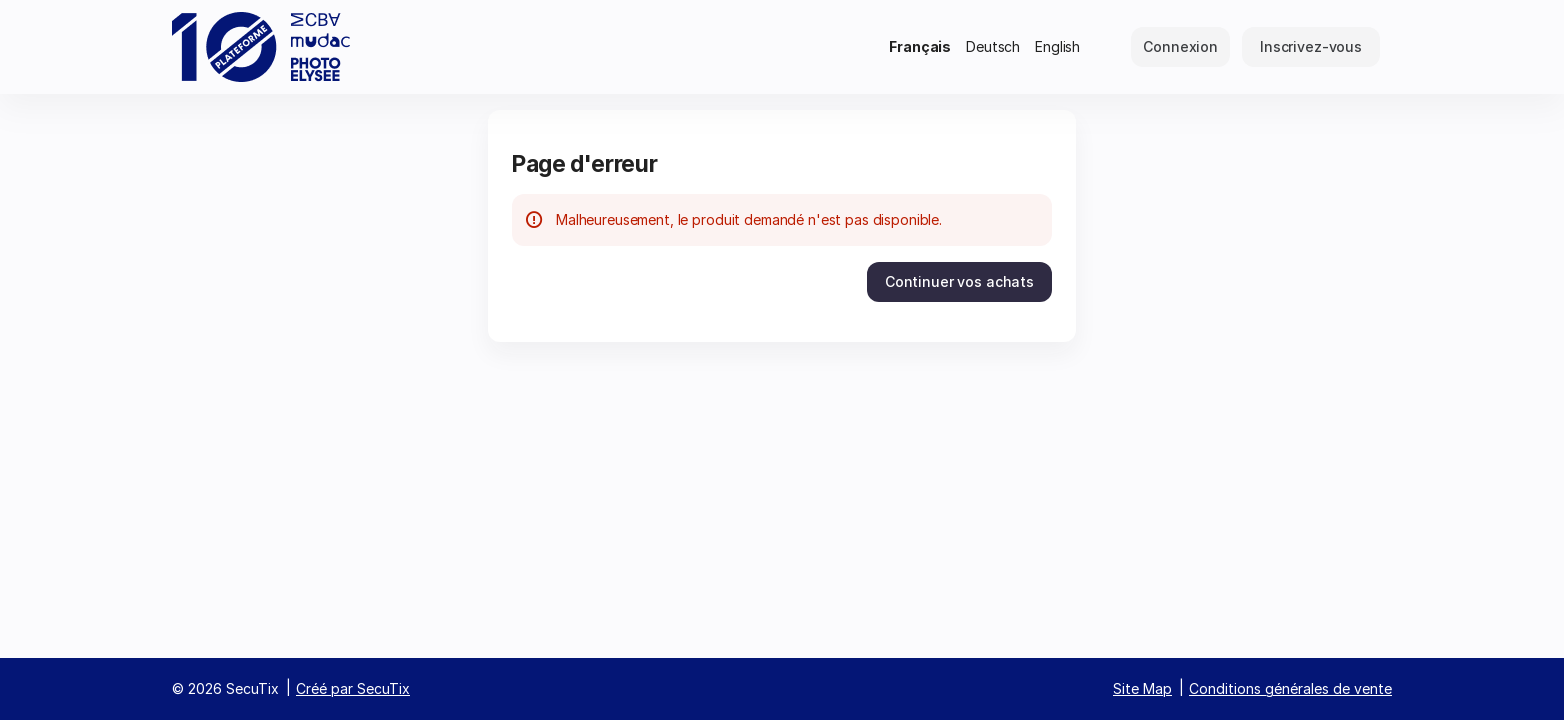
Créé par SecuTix (353, 688)
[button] (959, 282)
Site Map (1142, 688)
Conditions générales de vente (1290, 688)
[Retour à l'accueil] (261, 47)
